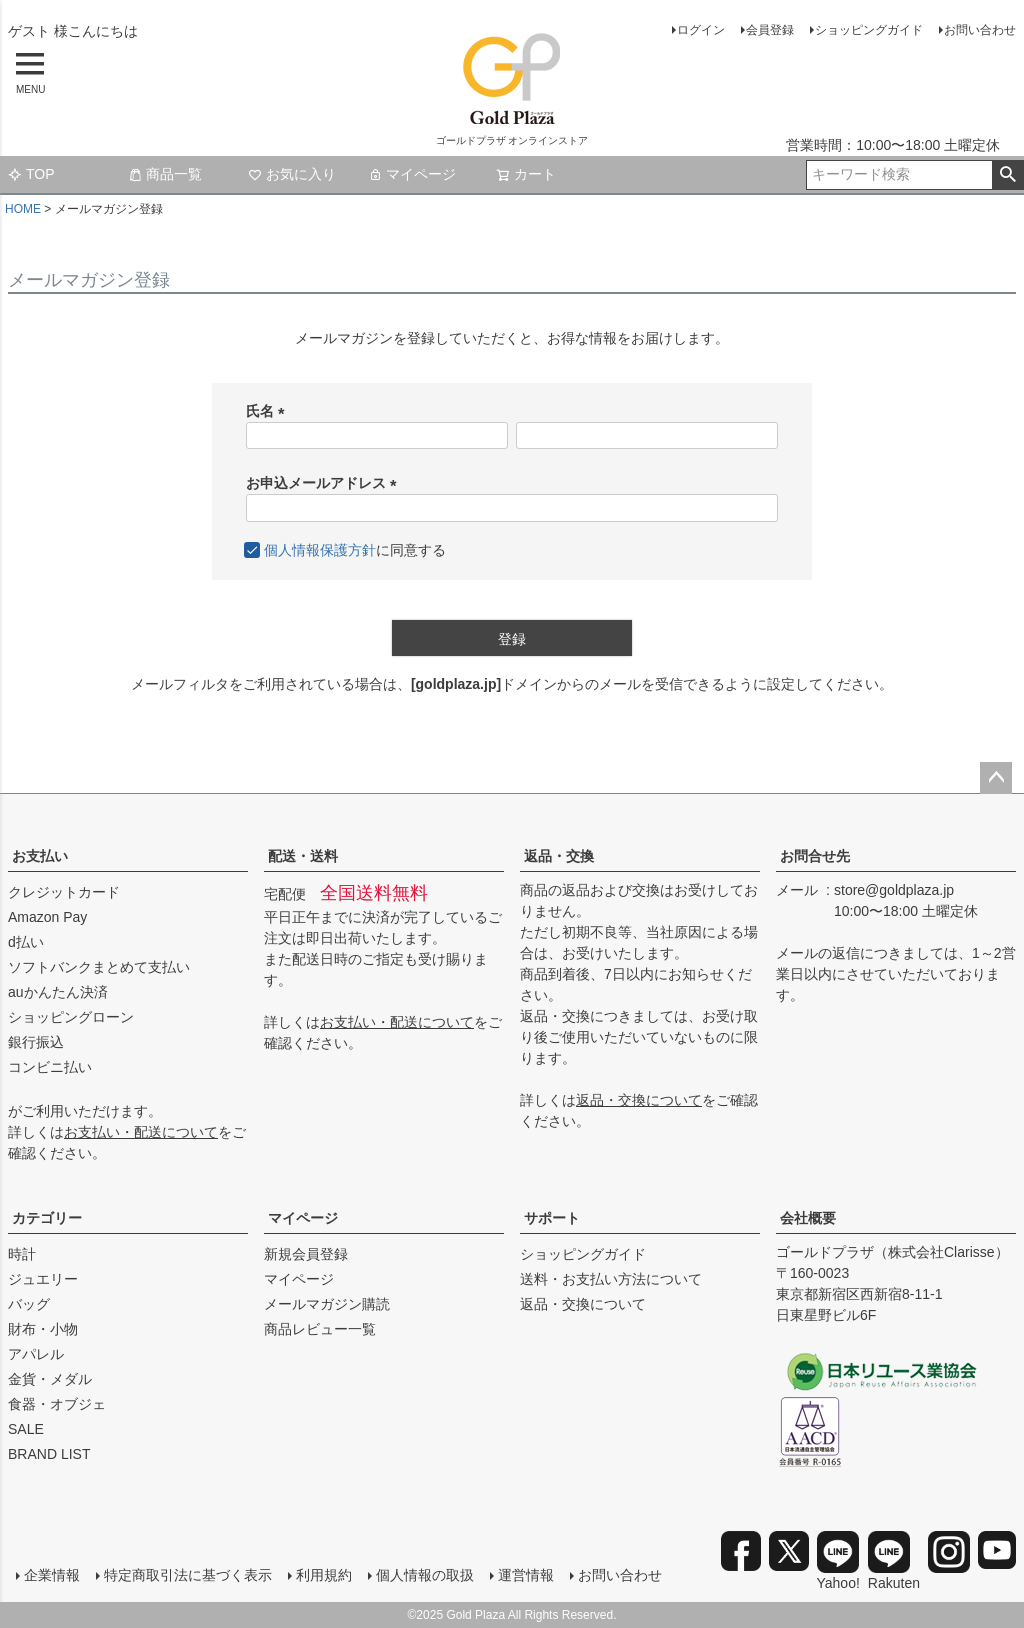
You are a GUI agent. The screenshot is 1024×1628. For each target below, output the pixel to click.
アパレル (36, 1354)
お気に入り (292, 174)
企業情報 (52, 1575)
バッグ (29, 1304)
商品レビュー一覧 (320, 1329)
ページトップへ (996, 778)
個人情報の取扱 (425, 1575)
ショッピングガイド (869, 30)
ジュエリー (43, 1279)
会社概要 (808, 1218)
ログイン (701, 30)
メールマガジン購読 (327, 1304)
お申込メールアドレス (325, 483)
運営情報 (526, 1575)
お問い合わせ (980, 30)
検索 (1007, 175)
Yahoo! (838, 1561)
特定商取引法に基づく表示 (188, 1575)
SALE (26, 1429)
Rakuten (894, 1561)
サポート (552, 1218)
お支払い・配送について (141, 1132)
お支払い (40, 856)
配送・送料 (303, 856)
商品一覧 (165, 174)
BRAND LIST (49, 1454)
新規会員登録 (306, 1254)
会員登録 (770, 30)
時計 (22, 1254)
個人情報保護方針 (320, 550)
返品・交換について (639, 1100)
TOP (31, 174)
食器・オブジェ (57, 1404)
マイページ (412, 174)
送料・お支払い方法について (611, 1279)
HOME (23, 209)
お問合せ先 (815, 856)
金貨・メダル (50, 1379)
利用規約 (324, 1575)
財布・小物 (43, 1329)
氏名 (269, 411)
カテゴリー (47, 1218)
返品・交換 (559, 856)
